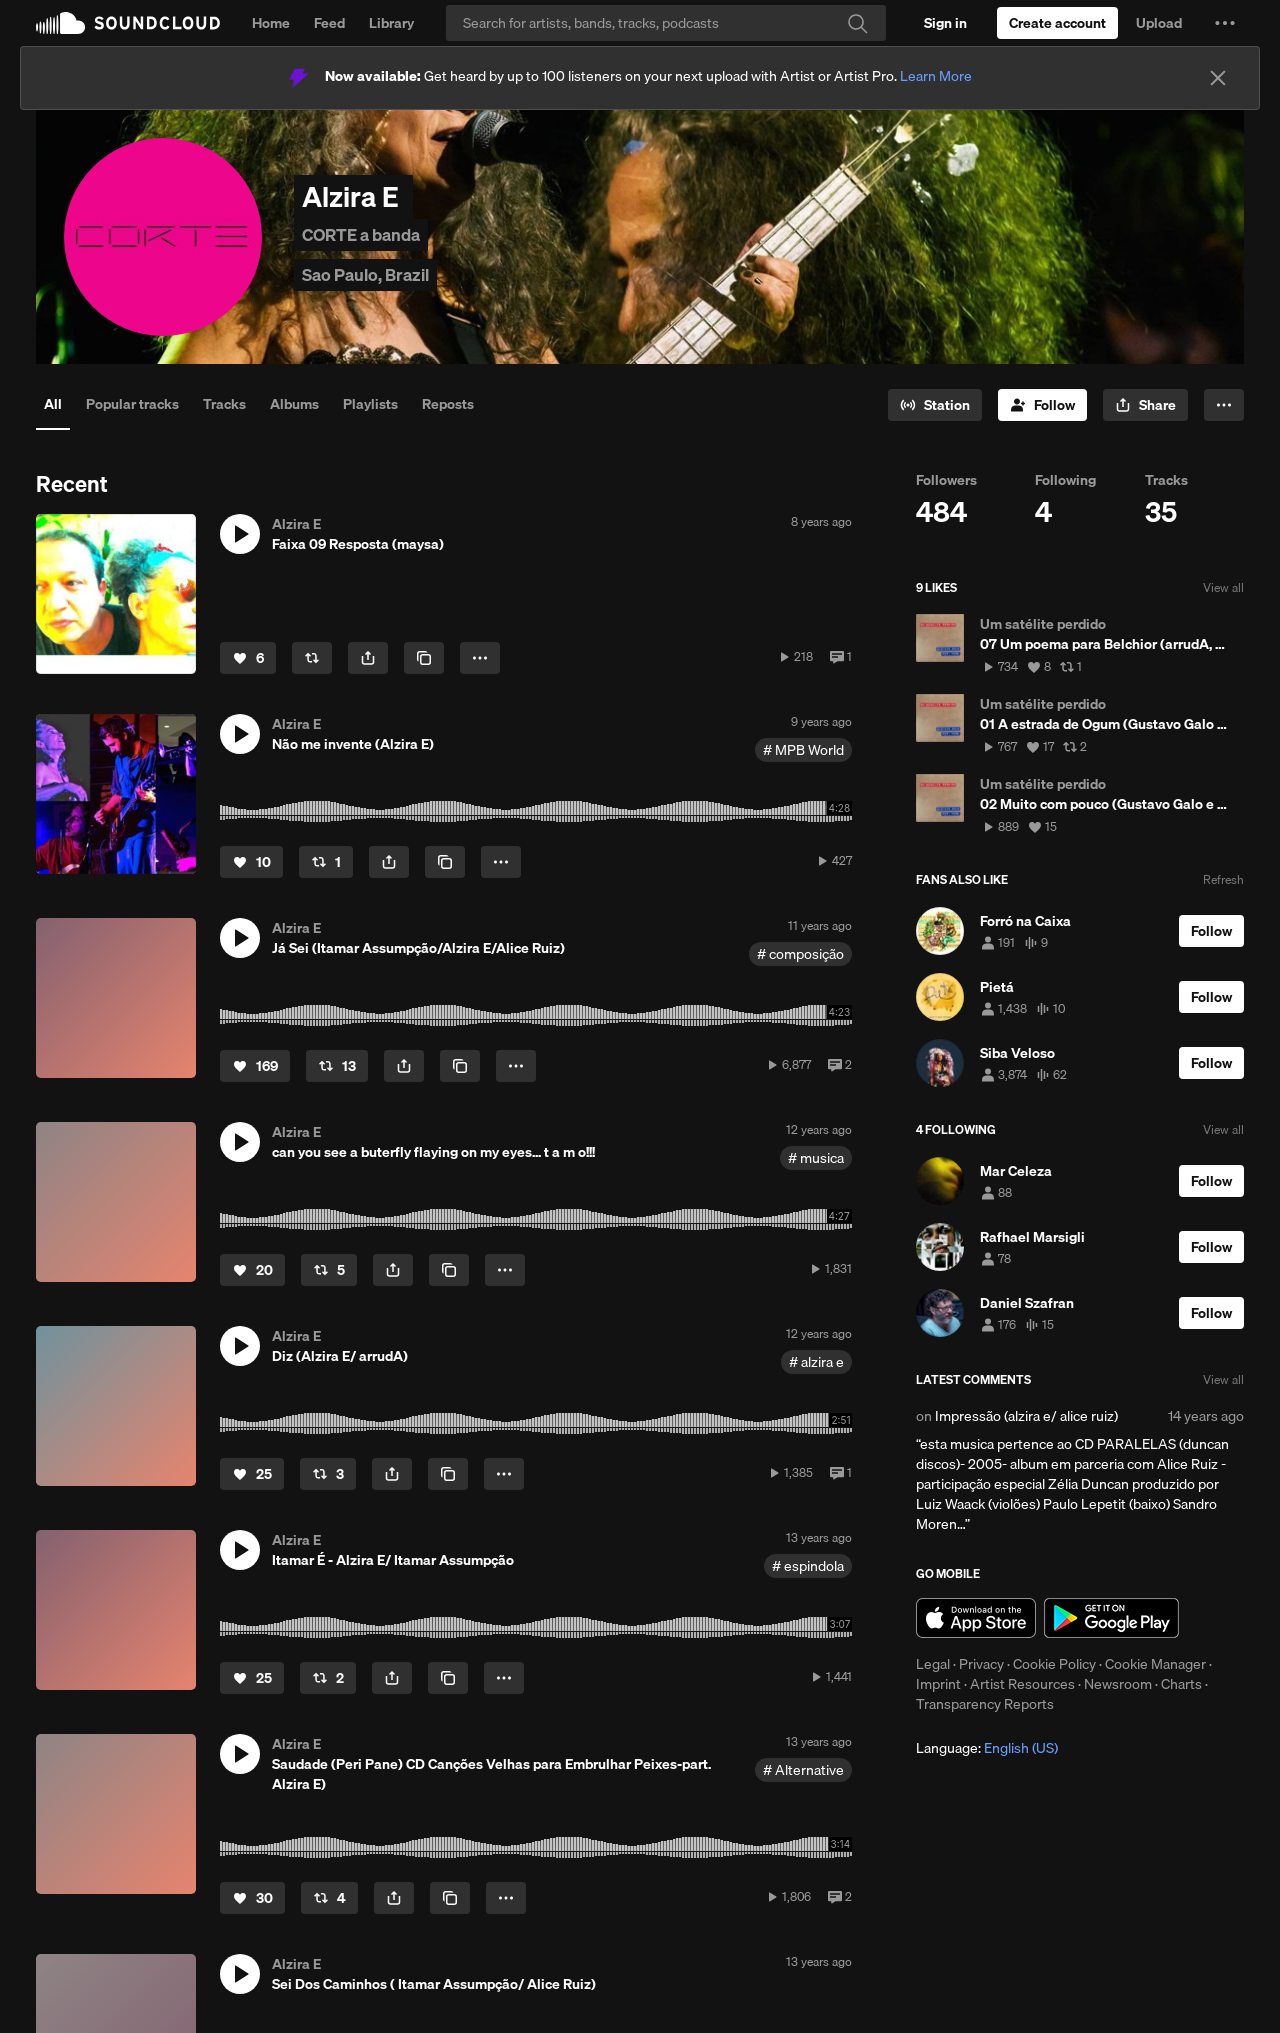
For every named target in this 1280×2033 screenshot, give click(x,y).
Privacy (981, 1664)
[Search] (666, 23)
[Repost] (312, 658)
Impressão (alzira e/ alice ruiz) (1026, 1416)
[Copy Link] (424, 658)
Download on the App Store (976, 1618)
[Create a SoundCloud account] (1057, 23)
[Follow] (1042, 405)
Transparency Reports (985, 1704)
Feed (329, 23)
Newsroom (1118, 1684)
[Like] (248, 658)
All (53, 404)
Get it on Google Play (1111, 1618)
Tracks (224, 404)
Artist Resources (1022, 1684)
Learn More (936, 76)
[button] (1225, 23)
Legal (933, 1664)
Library (391, 23)
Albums (294, 404)
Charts (1181, 1684)
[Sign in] (945, 23)
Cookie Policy (1054, 1664)
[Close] (1218, 78)
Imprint (938, 1684)
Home (271, 23)
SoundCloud (128, 23)
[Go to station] (935, 405)
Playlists (370, 404)
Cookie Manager (1155, 1664)
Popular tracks (132, 404)
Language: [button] (987, 1748)
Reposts (448, 404)
